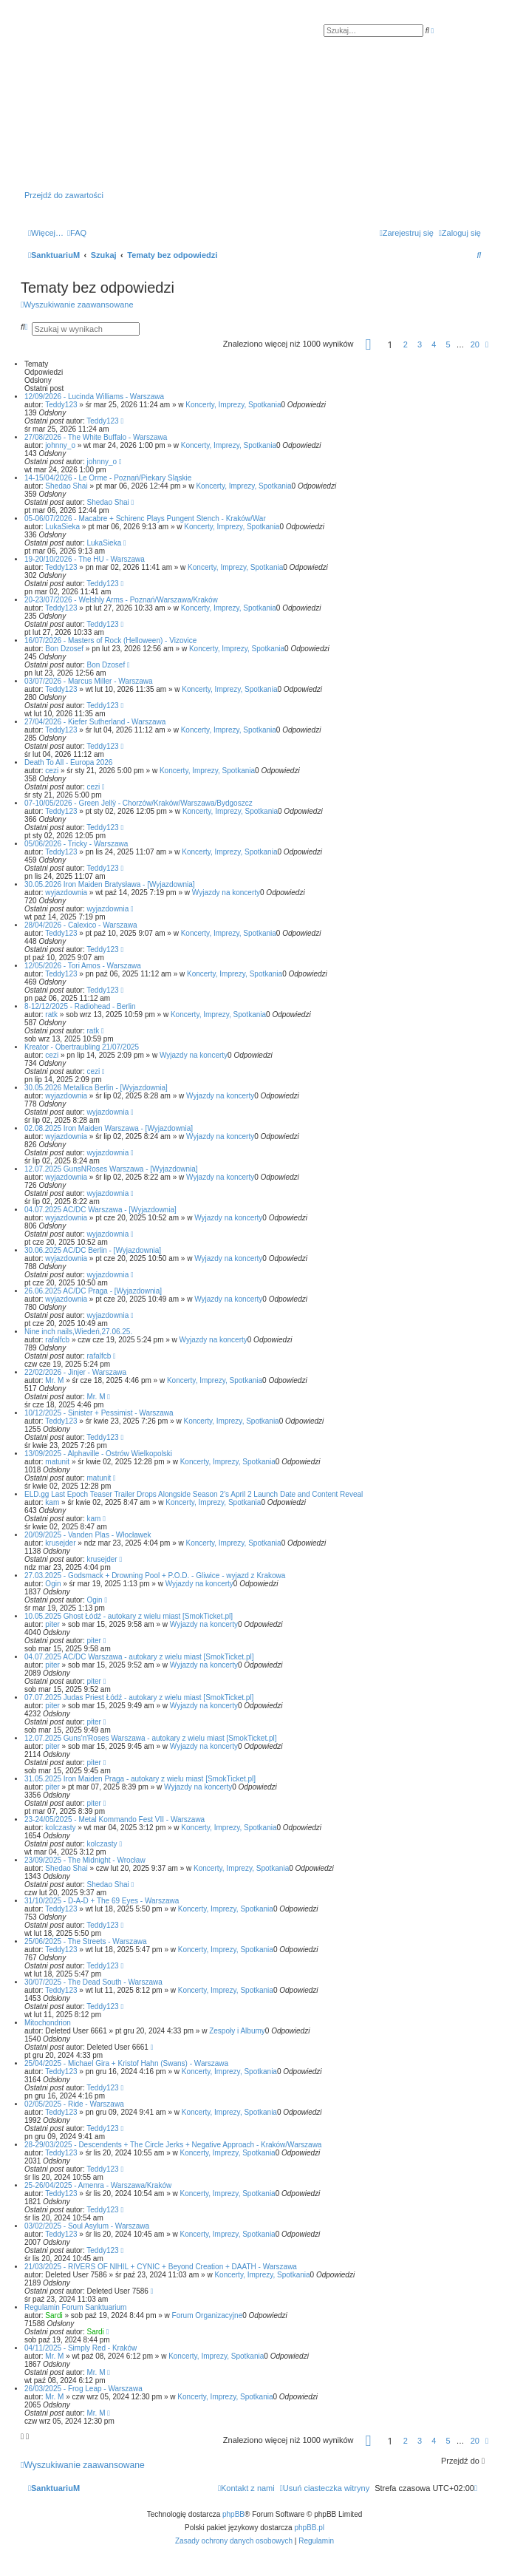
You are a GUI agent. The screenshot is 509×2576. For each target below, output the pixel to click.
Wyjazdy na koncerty (226, 892)
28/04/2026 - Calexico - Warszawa (80, 925)
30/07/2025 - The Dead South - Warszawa (93, 1982)
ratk (51, 1014)
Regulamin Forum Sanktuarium (75, 2307)
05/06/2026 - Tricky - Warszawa (76, 844)
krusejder (60, 1543)
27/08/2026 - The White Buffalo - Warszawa (95, 437)
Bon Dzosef (64, 649)
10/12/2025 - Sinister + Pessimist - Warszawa (99, 1413)
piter (52, 1624)
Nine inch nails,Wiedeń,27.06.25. (78, 1332)
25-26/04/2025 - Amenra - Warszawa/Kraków (97, 2185)
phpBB (233, 2514)
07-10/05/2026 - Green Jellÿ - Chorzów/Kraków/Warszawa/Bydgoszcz (138, 803)
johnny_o (60, 445)
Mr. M (54, 1380)
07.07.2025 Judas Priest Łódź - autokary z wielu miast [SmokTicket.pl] (138, 1697)
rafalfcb (57, 1340)
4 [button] (433, 344)
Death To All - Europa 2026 (68, 762)
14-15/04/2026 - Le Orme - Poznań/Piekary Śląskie (107, 478)
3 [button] (419, 344)
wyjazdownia (66, 892)
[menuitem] (76, 232)
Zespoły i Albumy (237, 2031)
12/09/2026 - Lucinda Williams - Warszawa (94, 396)
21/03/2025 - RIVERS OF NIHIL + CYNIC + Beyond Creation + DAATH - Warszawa (160, 2267)
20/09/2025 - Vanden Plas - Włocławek (87, 1535)
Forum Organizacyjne (207, 2315)
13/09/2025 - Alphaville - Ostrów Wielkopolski (98, 1454)
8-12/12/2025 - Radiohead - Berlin (80, 1006)
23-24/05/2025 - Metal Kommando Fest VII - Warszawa (114, 1819)
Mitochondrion (47, 2023)
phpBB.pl (309, 2528)
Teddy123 (61, 405)
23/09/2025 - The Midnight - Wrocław (85, 1860)
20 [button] (475, 344)
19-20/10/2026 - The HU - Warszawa (84, 559)
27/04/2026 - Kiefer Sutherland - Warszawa (94, 722)
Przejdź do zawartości (63, 195)
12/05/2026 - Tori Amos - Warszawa (82, 966)
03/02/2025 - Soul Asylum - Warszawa (86, 2226)
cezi (51, 771)
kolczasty (60, 1828)
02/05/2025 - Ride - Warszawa (74, 2104)
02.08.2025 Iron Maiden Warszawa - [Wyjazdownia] (108, 1128)
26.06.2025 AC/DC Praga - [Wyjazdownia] (93, 1291)
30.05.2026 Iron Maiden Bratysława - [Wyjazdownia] (109, 884)
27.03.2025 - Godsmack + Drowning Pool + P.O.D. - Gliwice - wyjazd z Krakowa (154, 1575)
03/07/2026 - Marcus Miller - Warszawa (88, 681)
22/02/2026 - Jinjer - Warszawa (75, 1372)
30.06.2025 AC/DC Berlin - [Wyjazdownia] (92, 1250)
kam (52, 1502)
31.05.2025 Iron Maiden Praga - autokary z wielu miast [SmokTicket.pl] (140, 1779)
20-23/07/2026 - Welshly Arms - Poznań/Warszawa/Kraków (121, 600)
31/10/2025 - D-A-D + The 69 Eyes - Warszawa (101, 1901)
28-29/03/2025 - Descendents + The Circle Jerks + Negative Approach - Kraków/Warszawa (172, 2145)
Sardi (53, 2315)
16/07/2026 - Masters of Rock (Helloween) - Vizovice (110, 640)
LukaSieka (62, 527)
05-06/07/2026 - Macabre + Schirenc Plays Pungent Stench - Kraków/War (145, 518)
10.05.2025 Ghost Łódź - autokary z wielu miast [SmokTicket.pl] (128, 1616)
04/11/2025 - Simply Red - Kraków (80, 2348)
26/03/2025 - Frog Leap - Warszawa (83, 2389)
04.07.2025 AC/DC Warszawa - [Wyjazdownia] (100, 1210)
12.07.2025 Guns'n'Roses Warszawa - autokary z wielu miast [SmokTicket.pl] (150, 1738)
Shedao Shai (66, 486)
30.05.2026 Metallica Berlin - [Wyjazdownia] (96, 1088)
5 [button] (447, 344)
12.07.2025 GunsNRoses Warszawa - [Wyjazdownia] (111, 1169)
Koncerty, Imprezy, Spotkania (233, 405)
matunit (57, 1462)
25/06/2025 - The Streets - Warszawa (85, 1941)
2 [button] (405, 344)
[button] (369, 346)
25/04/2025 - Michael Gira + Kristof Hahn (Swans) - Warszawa (126, 2063)
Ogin (53, 1584)
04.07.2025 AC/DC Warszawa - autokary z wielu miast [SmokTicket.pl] (138, 1657)
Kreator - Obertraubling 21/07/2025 (81, 1047)
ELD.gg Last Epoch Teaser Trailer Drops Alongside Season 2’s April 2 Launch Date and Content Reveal (193, 1494)
